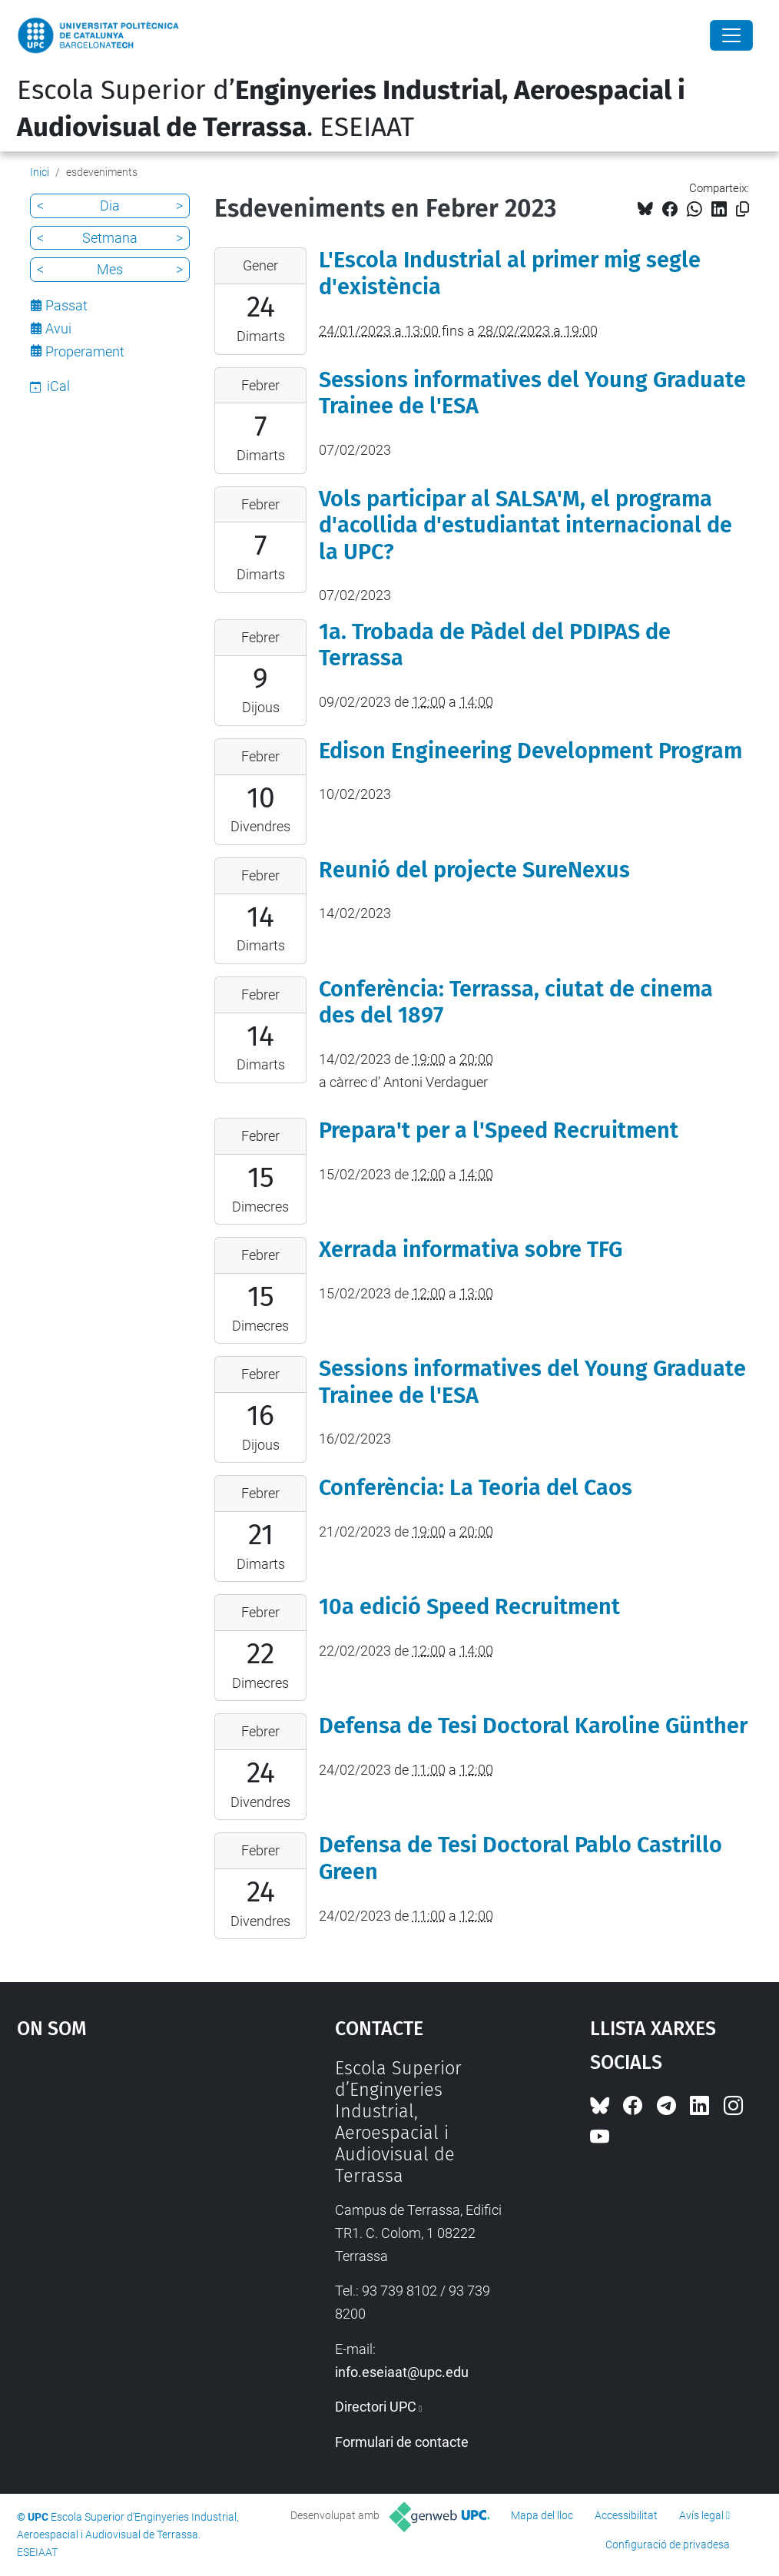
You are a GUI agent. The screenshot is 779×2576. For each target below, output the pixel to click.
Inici (39, 172)
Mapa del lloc (542, 2515)
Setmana (110, 238)
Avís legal (701, 2515)
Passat (66, 305)
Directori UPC (375, 2407)
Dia (110, 205)
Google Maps (135, 2172)
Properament (84, 351)
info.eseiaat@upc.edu (402, 2372)
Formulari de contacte (402, 2442)
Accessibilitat (626, 2515)
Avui (58, 328)
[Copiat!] (742, 209)
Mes (110, 269)
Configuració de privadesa (667, 2544)
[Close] (731, 35)
